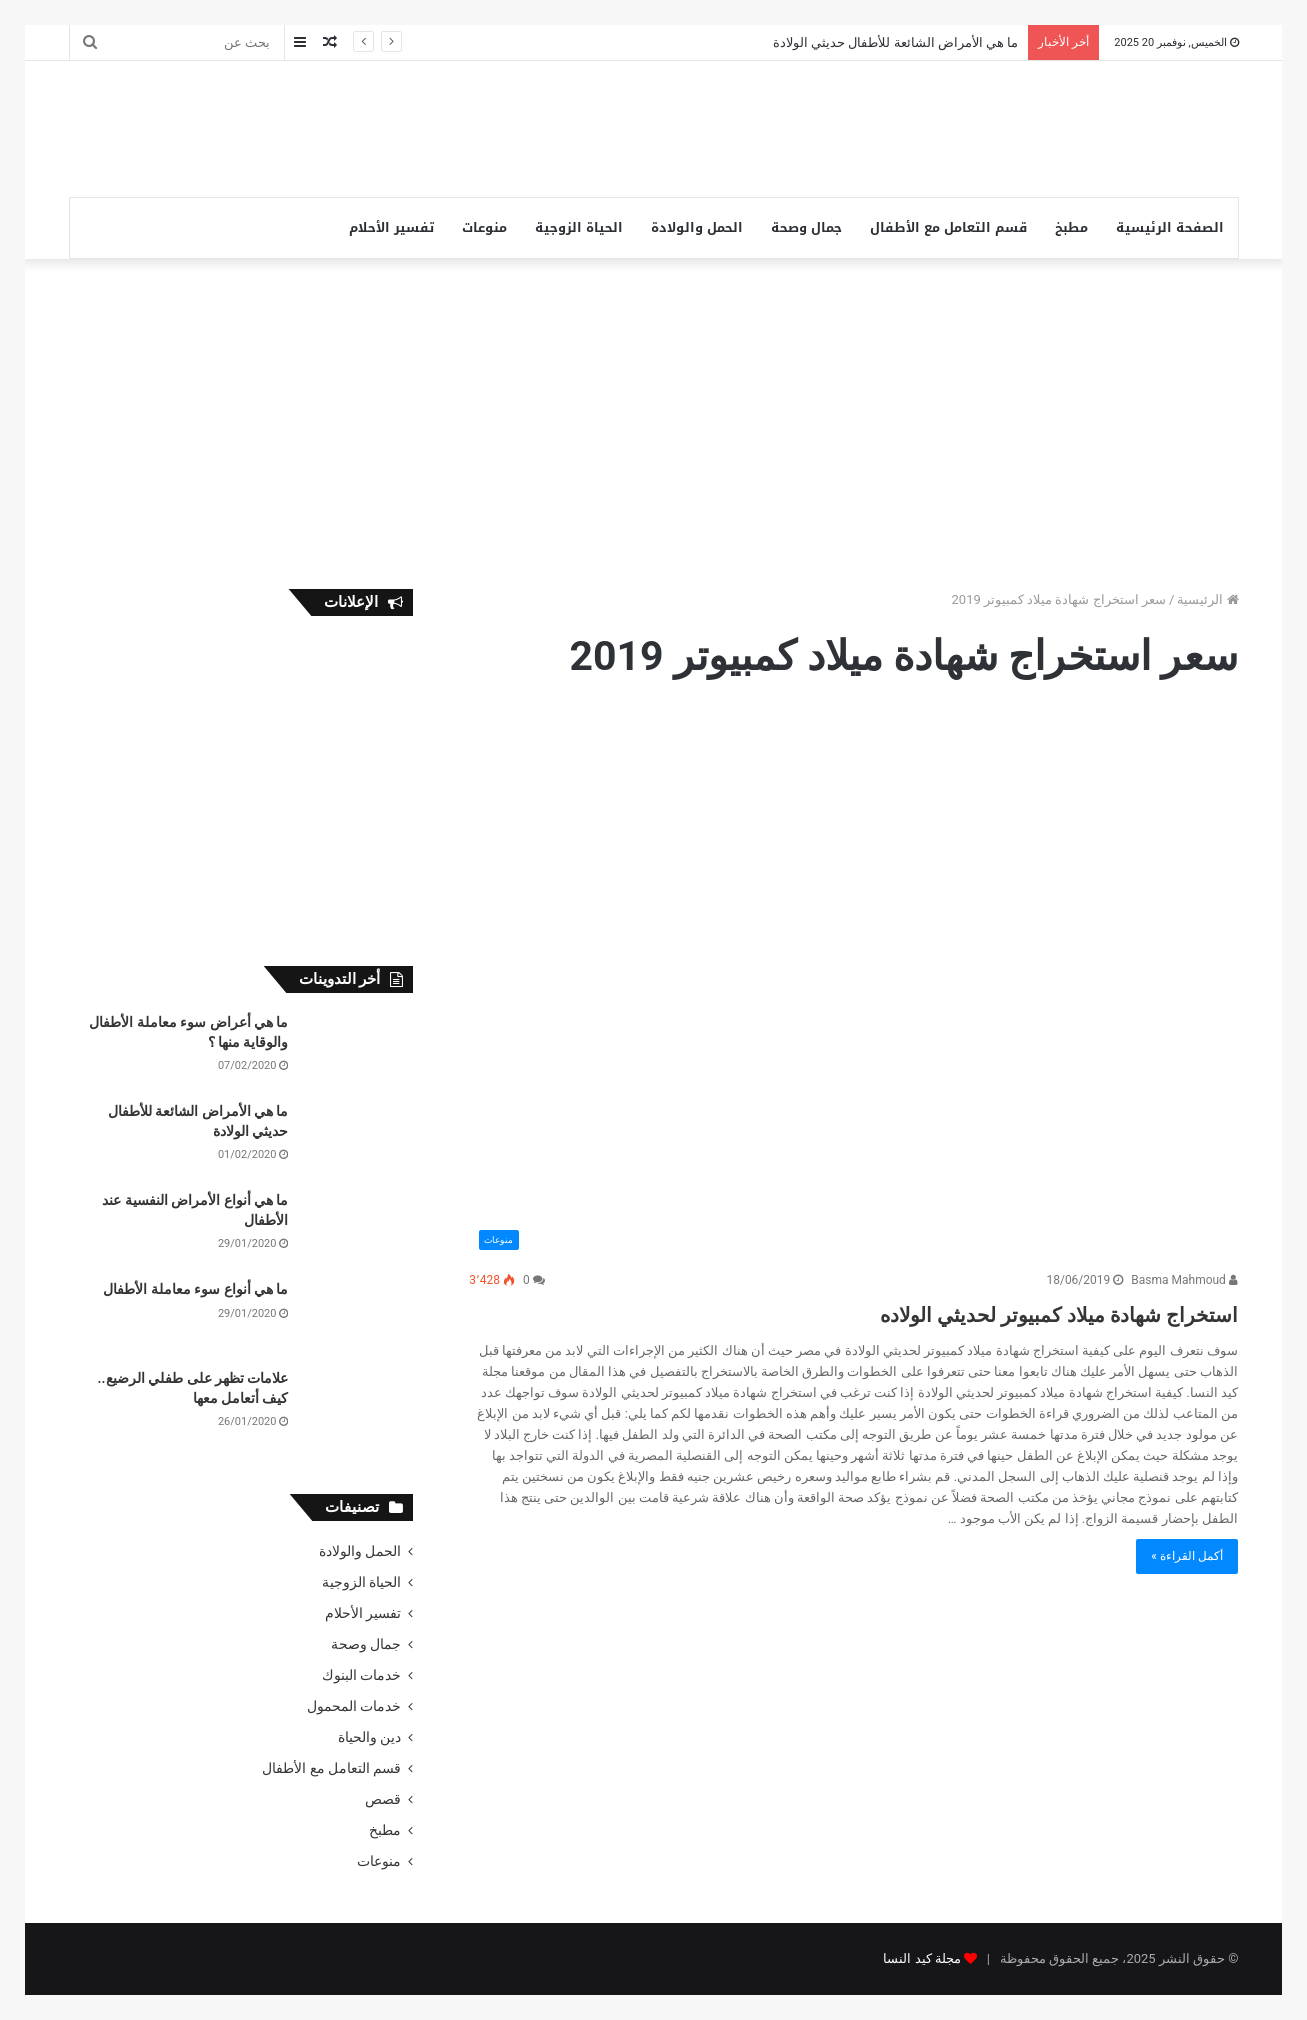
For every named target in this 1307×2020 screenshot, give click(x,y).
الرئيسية (1207, 599)
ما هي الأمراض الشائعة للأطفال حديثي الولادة (895, 42)
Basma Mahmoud (1184, 1280)
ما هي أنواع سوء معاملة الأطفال (195, 1289)
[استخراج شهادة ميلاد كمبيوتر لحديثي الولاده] (853, 986)
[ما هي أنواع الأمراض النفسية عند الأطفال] (358, 1228)
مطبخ (1071, 227)
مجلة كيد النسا (921, 1958)
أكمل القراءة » (1187, 1556)
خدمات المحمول (354, 1706)
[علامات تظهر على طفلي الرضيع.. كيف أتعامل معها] (358, 1406)
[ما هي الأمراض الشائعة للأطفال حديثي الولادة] (358, 1139)
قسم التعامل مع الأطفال (948, 227)
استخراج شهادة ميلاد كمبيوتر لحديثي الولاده (973, 1311)
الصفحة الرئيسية (1170, 227)
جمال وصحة (806, 227)
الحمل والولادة (697, 227)
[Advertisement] (454, 126)
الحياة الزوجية (579, 227)
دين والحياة (369, 1737)
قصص (383, 1799)
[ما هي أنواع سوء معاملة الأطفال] (358, 1317)
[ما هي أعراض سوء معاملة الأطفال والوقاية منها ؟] (358, 1050)
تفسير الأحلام (391, 227)
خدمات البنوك (361, 1675)
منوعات (484, 227)
